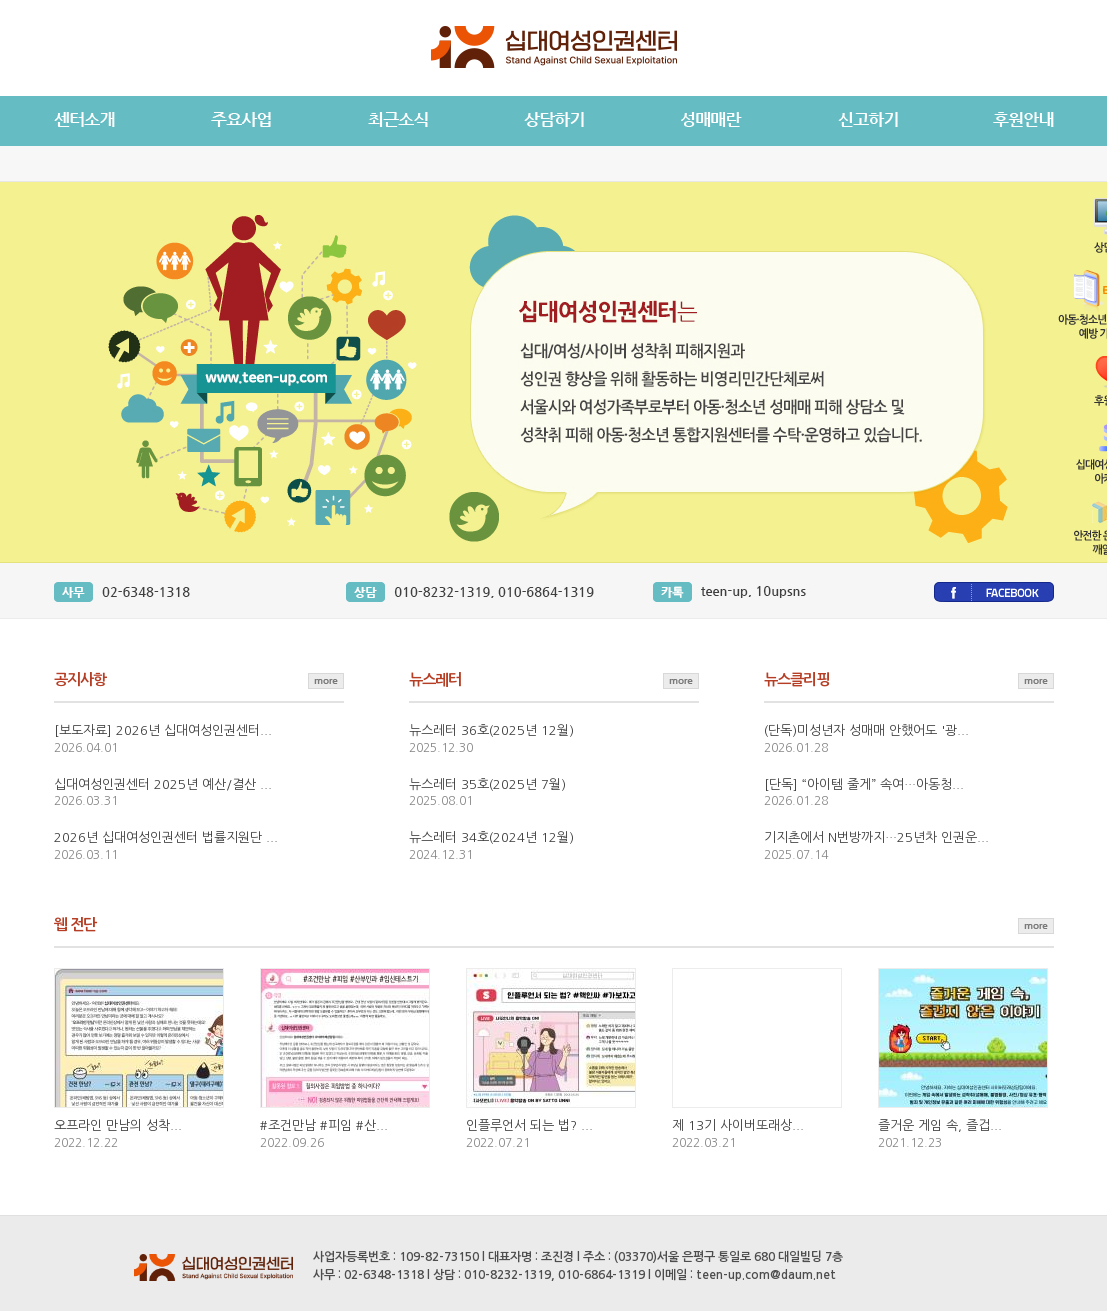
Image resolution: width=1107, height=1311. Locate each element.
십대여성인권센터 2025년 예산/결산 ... (163, 784)
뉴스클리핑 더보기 (1036, 679)
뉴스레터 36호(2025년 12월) (491, 730)
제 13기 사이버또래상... (738, 1125)
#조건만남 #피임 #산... (324, 1125)
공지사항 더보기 (326, 679)
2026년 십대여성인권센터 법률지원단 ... (166, 837)
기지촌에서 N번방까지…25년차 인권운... (876, 837)
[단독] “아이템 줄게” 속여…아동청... (864, 784)
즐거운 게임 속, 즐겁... (940, 1125)
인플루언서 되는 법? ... (529, 1125)
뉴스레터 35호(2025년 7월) (487, 784)
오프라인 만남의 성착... (118, 1125)
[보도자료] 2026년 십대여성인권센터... (163, 730)
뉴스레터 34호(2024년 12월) (491, 837)
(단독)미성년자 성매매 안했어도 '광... (866, 730)
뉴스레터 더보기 (681, 679)
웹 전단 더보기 (1036, 924)
